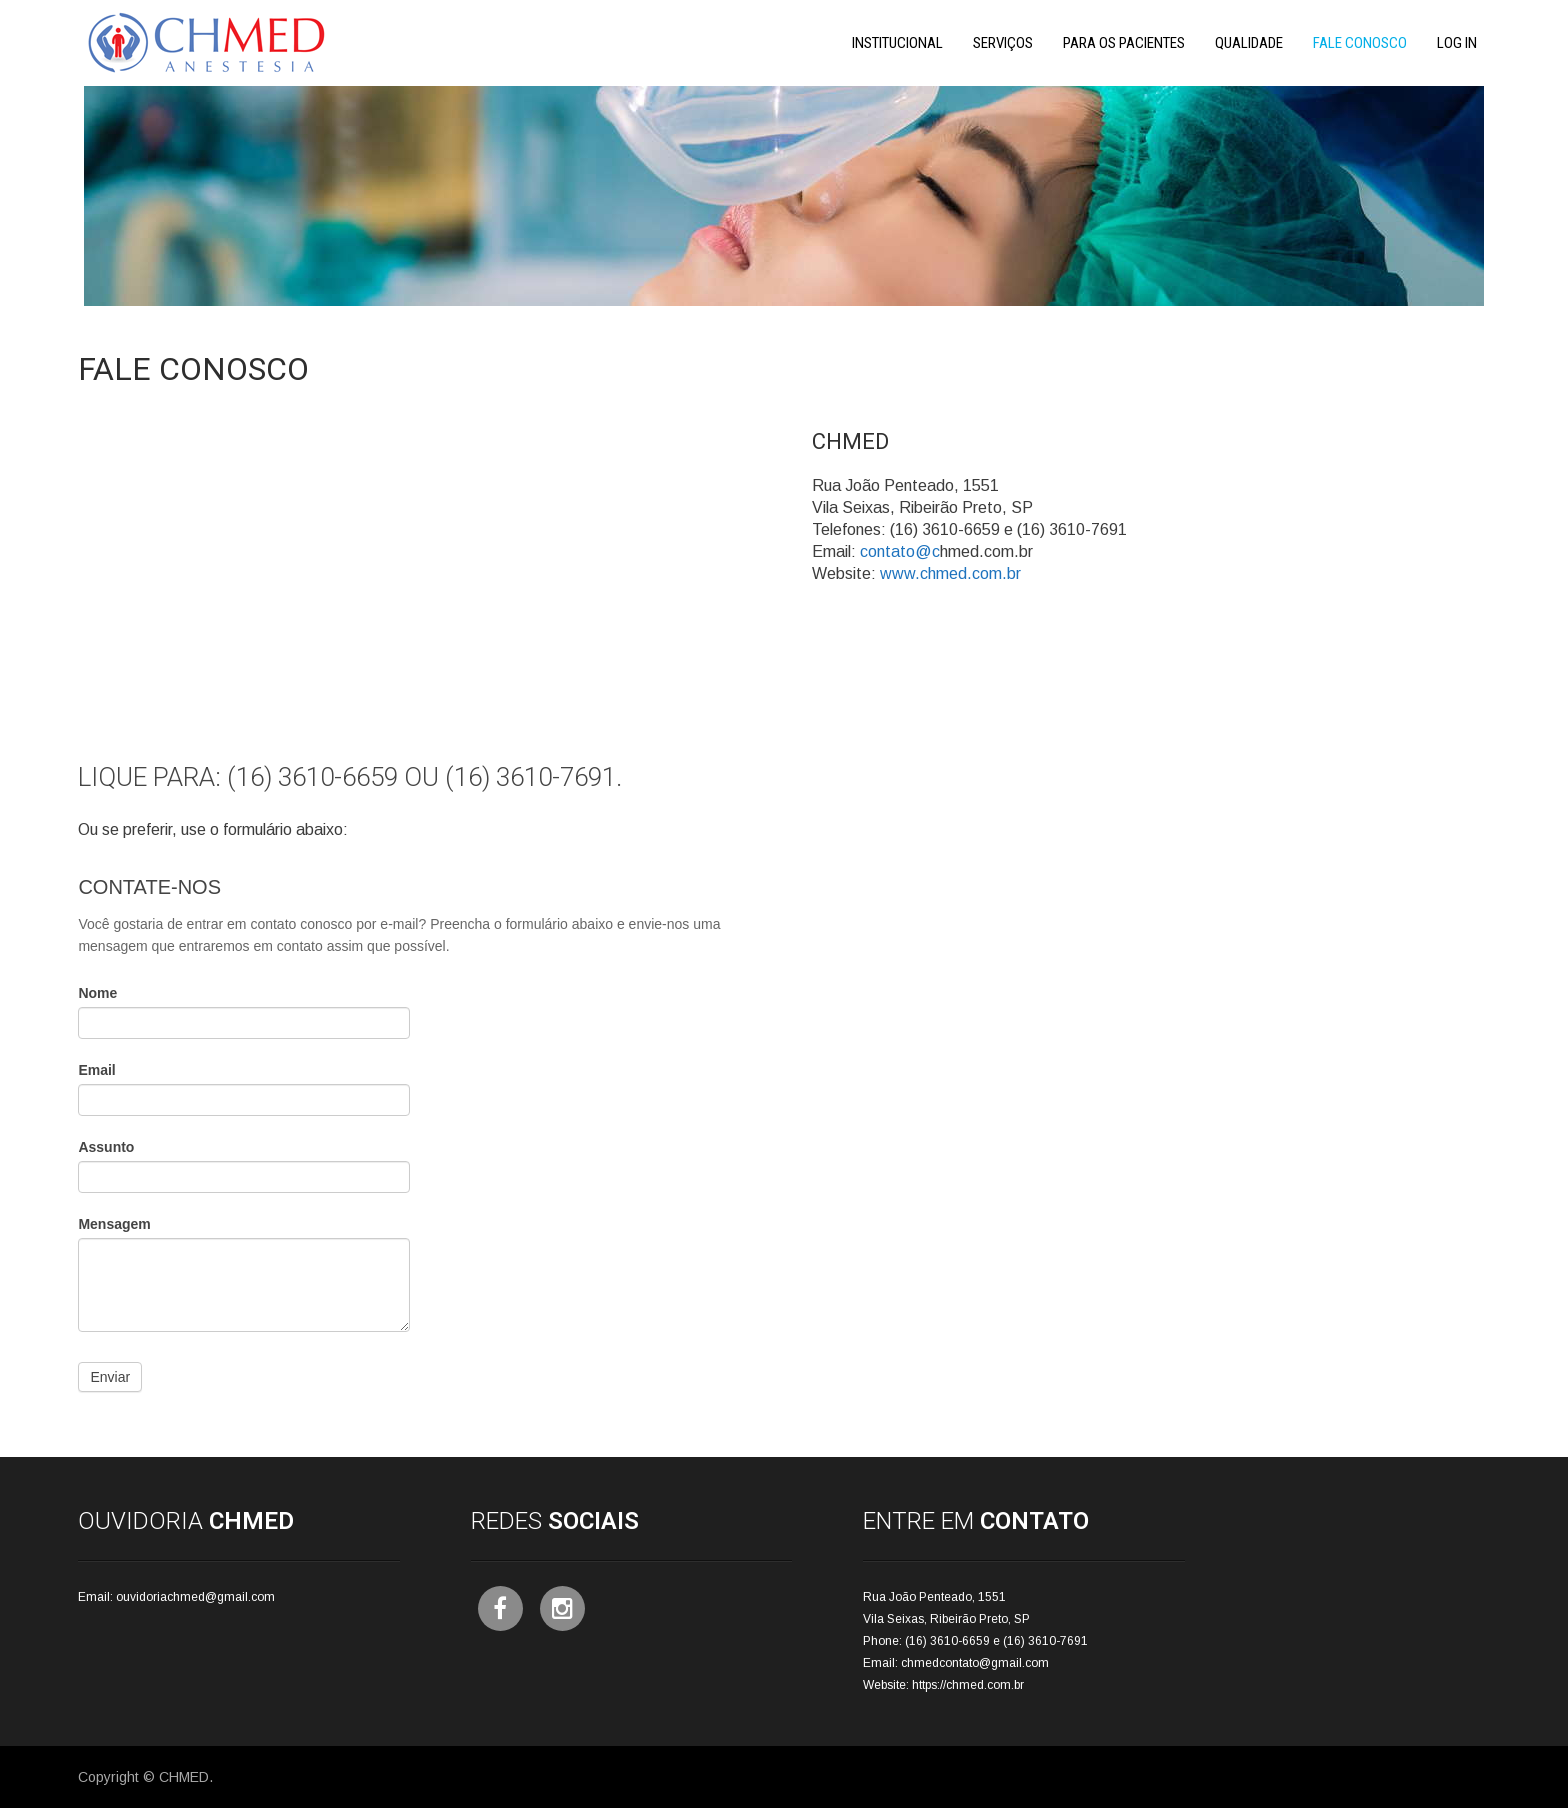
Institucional (897, 43)
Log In (1457, 43)
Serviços (1003, 43)
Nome (97, 993)
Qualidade (1249, 43)
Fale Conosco (1360, 43)
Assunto (106, 1147)
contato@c (900, 551)
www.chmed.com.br (950, 573)
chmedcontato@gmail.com (975, 1663)
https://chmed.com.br (968, 1685)
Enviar (110, 1377)
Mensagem (114, 1224)
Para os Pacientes (1124, 43)
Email (96, 1070)
